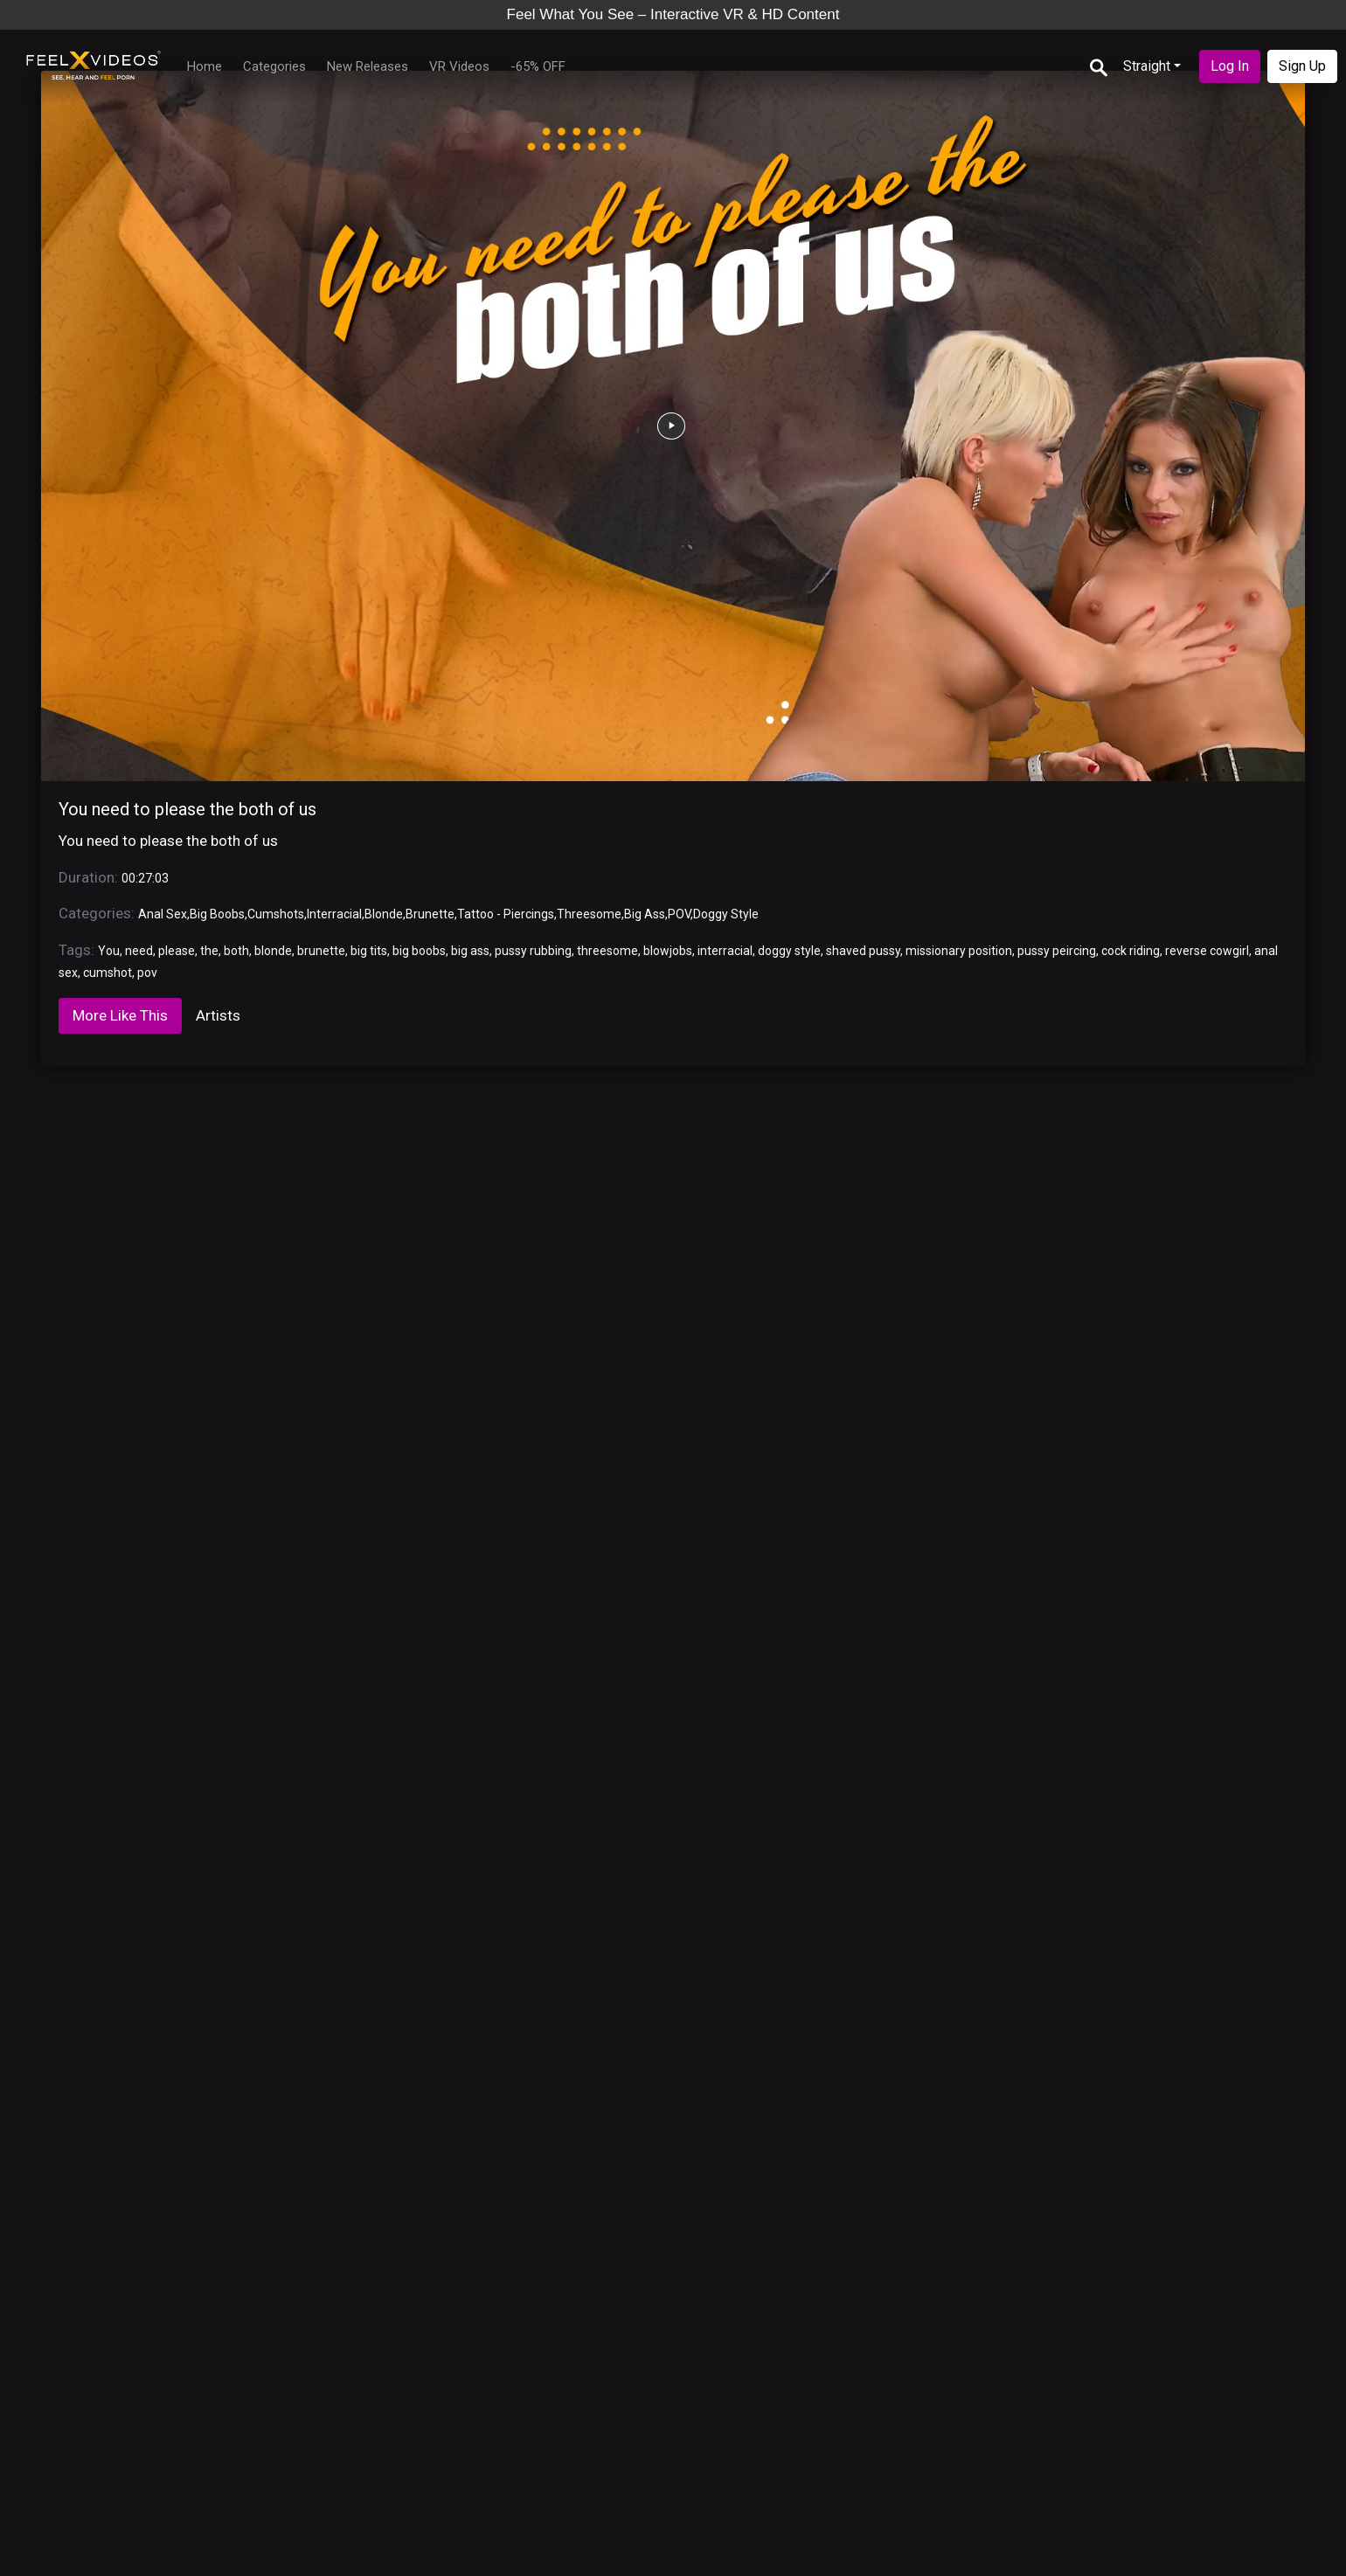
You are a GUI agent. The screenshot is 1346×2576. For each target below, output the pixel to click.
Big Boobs (217, 914)
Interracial (334, 914)
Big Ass (644, 914)
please (176, 951)
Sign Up (1302, 66)
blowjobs (667, 951)
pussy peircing (1056, 951)
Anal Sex (162, 914)
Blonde (383, 914)
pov (147, 973)
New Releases (367, 66)
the (209, 951)
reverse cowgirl (1207, 951)
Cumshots (275, 914)
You (109, 951)
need (139, 951)
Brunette (430, 914)
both (236, 951)
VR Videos (459, 66)
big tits (368, 951)
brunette (321, 951)
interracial (725, 951)
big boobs (419, 951)
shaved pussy (863, 951)
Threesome (589, 914)
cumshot (107, 973)
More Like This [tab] (120, 1015)
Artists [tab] (218, 1015)
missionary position (958, 951)
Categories (274, 66)
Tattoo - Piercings (505, 914)
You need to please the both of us (187, 809)
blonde (273, 951)
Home (204, 66)
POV (679, 914)
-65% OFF (537, 66)
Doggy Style (726, 914)
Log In (1230, 66)
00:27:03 (145, 878)
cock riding (1130, 951)
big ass (470, 951)
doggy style (789, 951)
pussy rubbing (533, 951)
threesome (607, 951)
